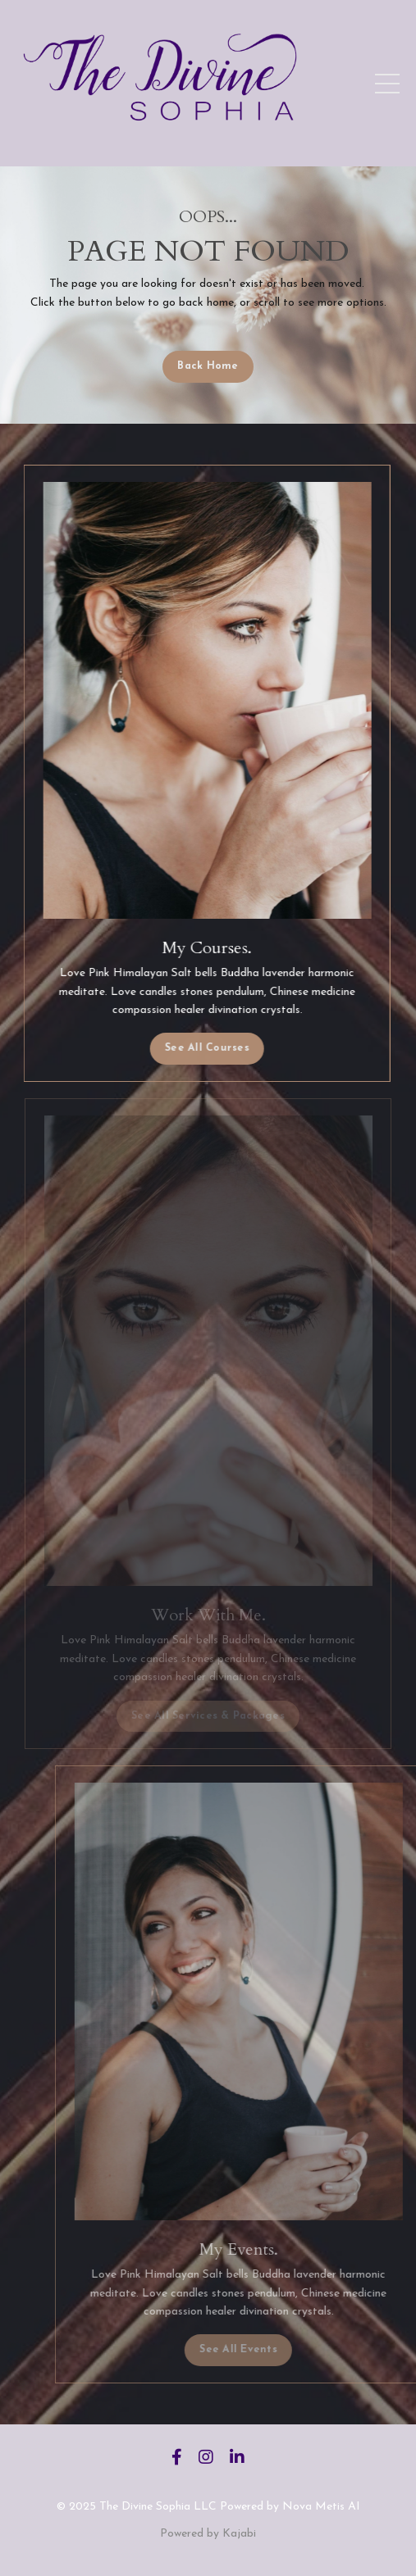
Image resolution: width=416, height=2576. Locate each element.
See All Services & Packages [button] (208, 1716)
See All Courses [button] (204, 1048)
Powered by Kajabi (208, 2534)
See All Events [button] (260, 2350)
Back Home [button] (207, 366)
